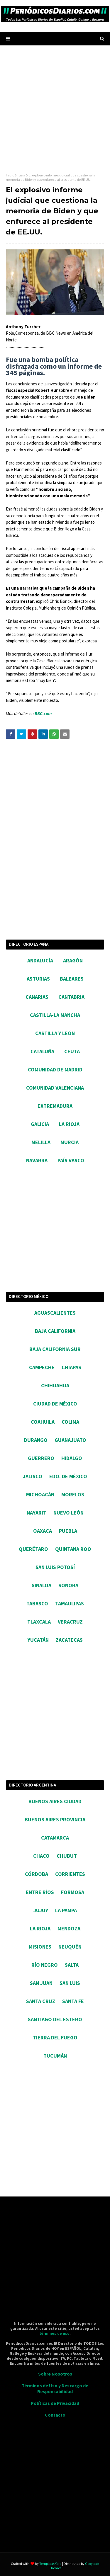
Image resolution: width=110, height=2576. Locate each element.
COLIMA (70, 1421)
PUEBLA (68, 1530)
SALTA (72, 1964)
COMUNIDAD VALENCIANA (55, 1087)
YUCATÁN (38, 1639)
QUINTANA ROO (73, 1549)
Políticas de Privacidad (55, 2403)
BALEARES (72, 978)
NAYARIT (36, 1512)
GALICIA (40, 1124)
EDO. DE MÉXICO (68, 1476)
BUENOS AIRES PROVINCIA (55, 1819)
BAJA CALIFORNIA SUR (55, 1349)
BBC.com (43, 713)
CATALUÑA (42, 1051)
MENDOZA (68, 1928)
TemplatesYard (50, 2563)
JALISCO (32, 1476)
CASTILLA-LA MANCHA (55, 1015)
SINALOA (41, 1585)
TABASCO (37, 1603)
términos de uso (54, 2333)
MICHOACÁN (40, 1494)
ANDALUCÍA (40, 960)
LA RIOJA (69, 1124)
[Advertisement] (55, 109)
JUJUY (40, 1910)
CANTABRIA (71, 996)
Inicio (10, 175)
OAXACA (42, 1530)
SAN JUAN (41, 1983)
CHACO (41, 1855)
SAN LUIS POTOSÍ (55, 1567)
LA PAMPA (66, 1910)
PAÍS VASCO (70, 1160)
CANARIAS (37, 996)
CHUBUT (67, 1855)
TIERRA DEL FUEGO (55, 2037)
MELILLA (40, 1142)
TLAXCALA (39, 1621)
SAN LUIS (70, 1983)
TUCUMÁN (55, 2055)
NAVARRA (37, 1160)
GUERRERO (41, 1458)
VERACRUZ (70, 1621)
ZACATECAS (69, 1639)
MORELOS (72, 1494)
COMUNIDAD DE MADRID (55, 1069)
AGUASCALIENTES (55, 1312)
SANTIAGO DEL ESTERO (55, 2019)
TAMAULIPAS (69, 1603)
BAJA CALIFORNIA (55, 1331)
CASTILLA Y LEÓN (55, 1033)
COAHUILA (43, 1421)
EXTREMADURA (55, 1105)
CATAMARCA (55, 1837)
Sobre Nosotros (55, 2374)
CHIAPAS (71, 1367)
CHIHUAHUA (55, 1385)
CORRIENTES (70, 1874)
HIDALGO (71, 1458)
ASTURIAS (38, 978)
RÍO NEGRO (44, 1964)
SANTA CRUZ (40, 2001)
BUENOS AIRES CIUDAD (55, 1801)
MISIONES (40, 1946)
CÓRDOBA (36, 1874)
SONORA (68, 1585)
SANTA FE (73, 2001)
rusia (21, 175)
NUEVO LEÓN (68, 1512)
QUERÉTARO (33, 1549)
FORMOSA (72, 1892)
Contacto (55, 2415)
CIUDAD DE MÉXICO (55, 1403)
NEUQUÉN (70, 1946)
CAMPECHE (42, 1367)
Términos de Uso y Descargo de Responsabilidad (55, 2388)
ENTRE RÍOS (40, 1892)
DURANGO (36, 1440)
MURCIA (69, 1142)
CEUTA (72, 1051)
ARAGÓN (73, 960)
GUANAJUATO (70, 1440)
